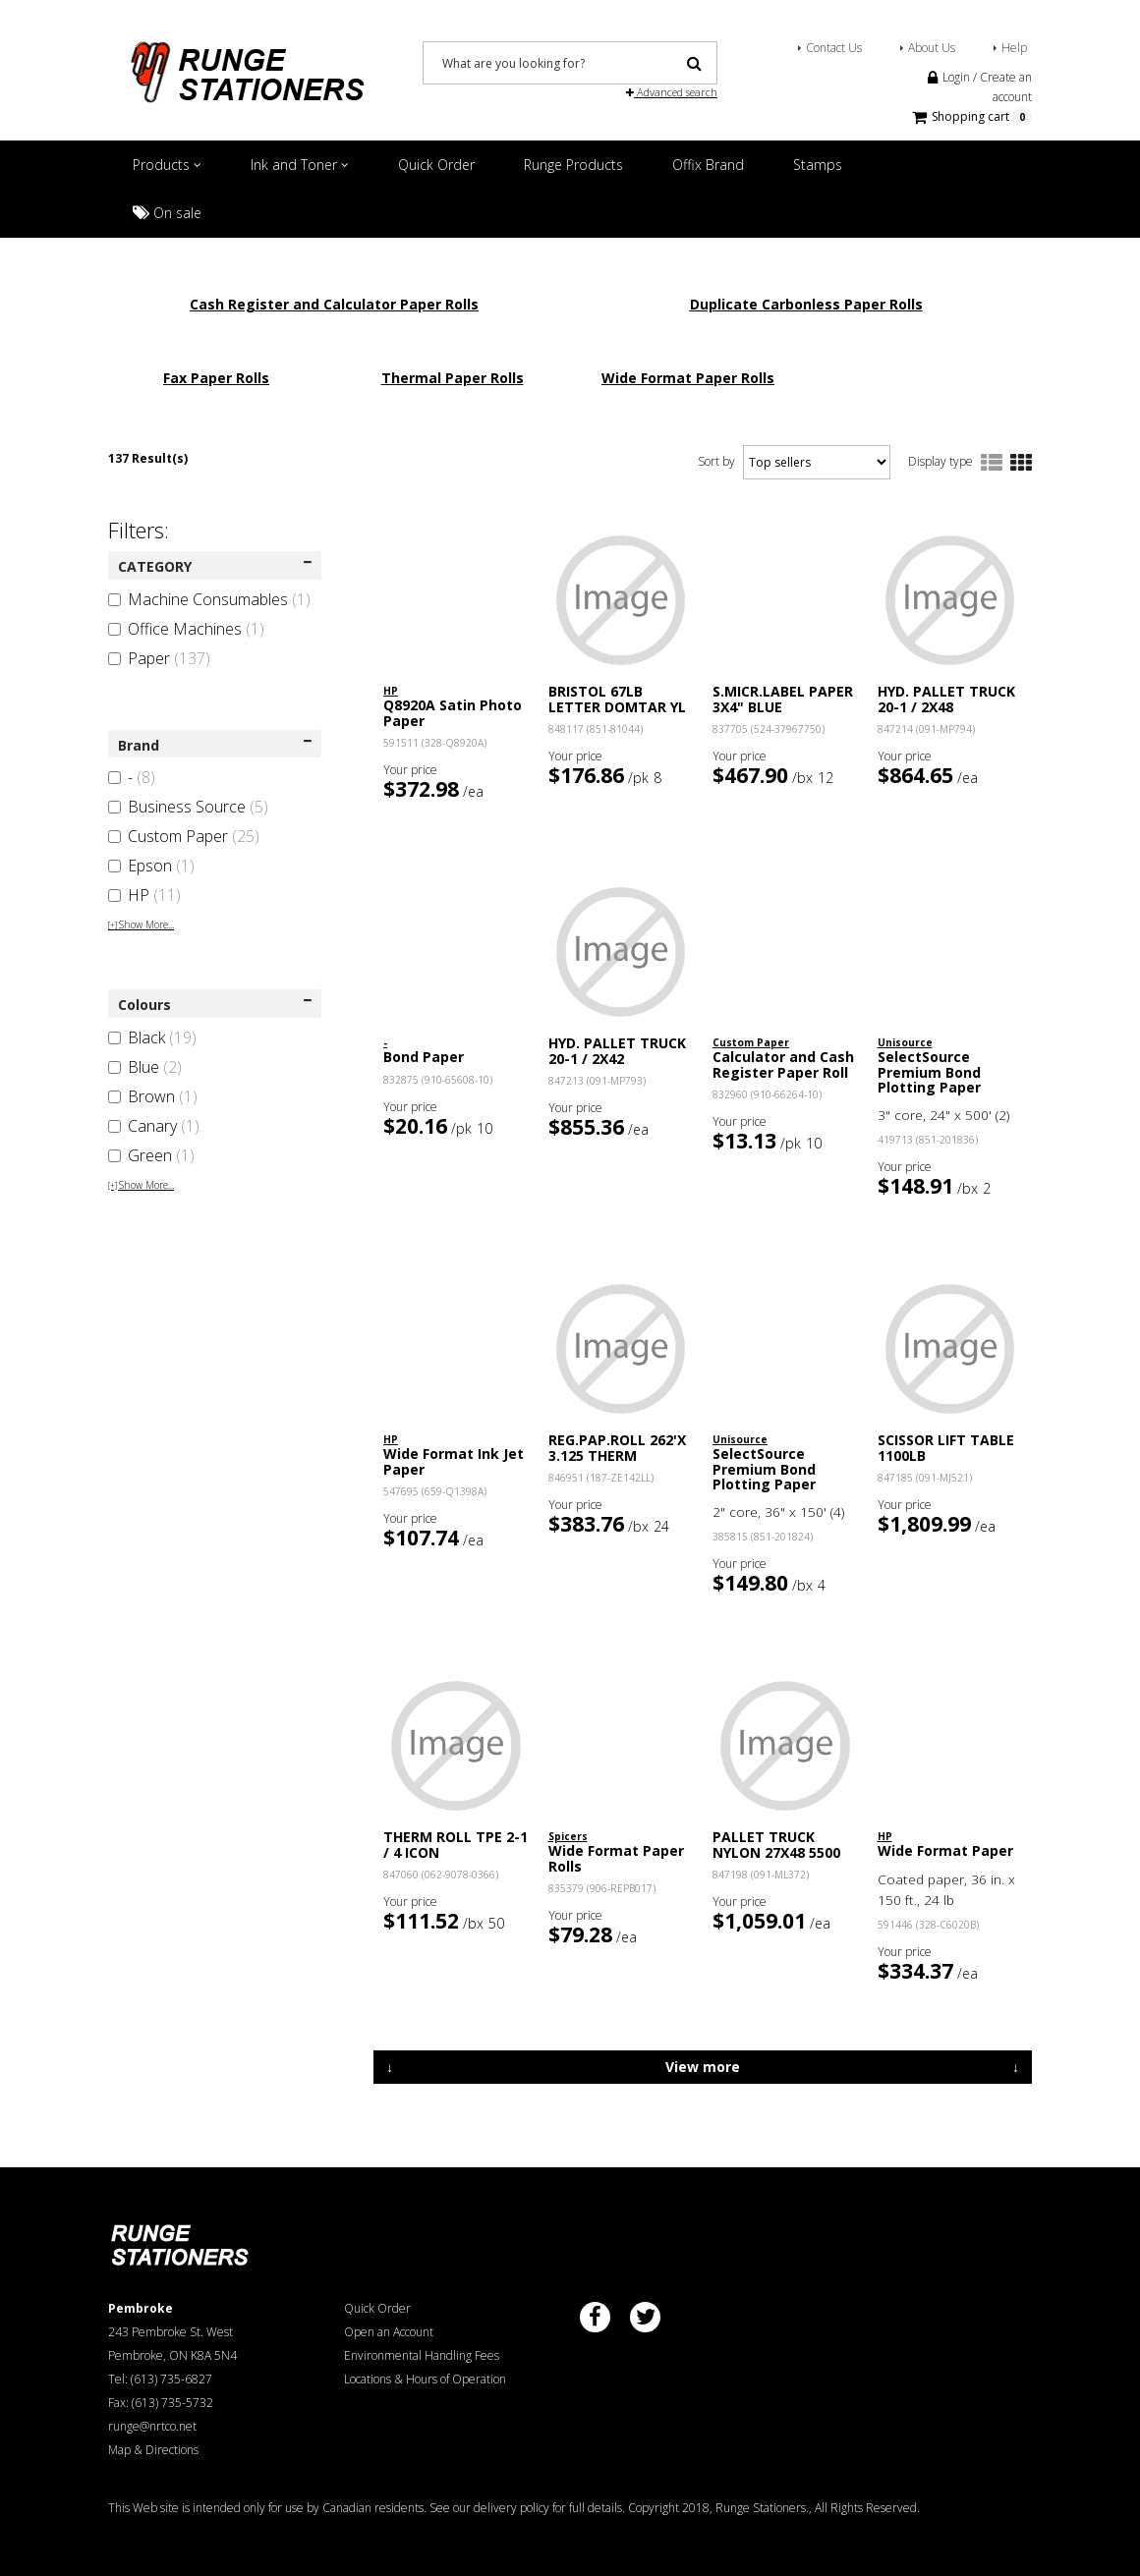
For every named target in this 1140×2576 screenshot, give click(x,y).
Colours (215, 1004)
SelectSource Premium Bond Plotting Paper (929, 1071)
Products (167, 164)
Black (152, 1037)
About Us (931, 47)
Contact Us (834, 47)
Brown (153, 1096)
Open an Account (388, 2332)
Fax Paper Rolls (216, 377)
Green (151, 1155)
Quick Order (436, 164)
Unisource (905, 1042)
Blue (145, 1067)
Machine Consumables (209, 599)
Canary (154, 1126)
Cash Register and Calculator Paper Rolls (334, 304)
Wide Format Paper (945, 1850)
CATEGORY (215, 566)
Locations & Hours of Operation (425, 2379)
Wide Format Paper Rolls (687, 377)
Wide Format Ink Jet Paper (453, 1461)
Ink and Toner (300, 164)
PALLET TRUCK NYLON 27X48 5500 (776, 1844)
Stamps (817, 164)
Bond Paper (423, 1056)
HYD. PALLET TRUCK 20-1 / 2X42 (617, 1050)
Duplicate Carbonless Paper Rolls (806, 304)
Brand (215, 745)
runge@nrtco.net (152, 2426)
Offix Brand (708, 164)
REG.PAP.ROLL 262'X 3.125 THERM (617, 1447)
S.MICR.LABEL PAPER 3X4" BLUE (782, 698)
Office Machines (186, 629)
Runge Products (573, 164)
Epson (151, 865)
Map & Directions (153, 2449)
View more (702, 2066)
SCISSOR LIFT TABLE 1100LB (946, 1447)
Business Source (188, 806)
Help (1014, 47)
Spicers (568, 1836)
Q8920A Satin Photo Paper (452, 712)
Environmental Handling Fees (421, 2355)
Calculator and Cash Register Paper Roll (783, 1064)
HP (144, 895)
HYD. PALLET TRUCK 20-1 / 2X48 (946, 698)
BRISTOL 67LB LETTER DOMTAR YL (617, 698)
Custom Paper (183, 836)
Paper (159, 658)
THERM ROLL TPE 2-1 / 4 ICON (455, 1844)
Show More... (141, 924)
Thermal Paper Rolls (452, 377)
